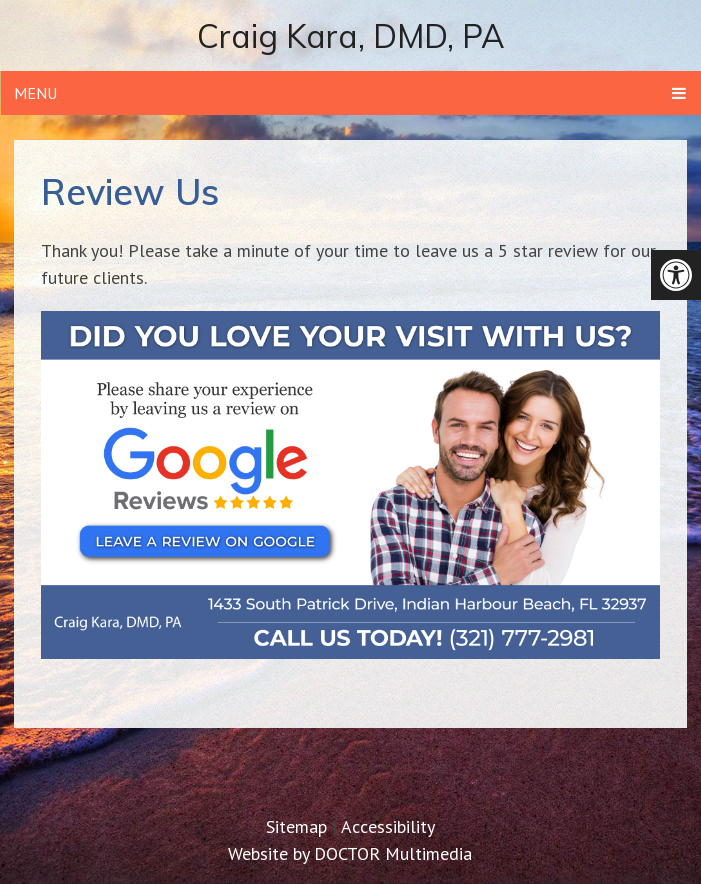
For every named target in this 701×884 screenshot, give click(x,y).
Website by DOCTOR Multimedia (350, 853)
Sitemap (296, 826)
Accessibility (388, 826)
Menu (35, 93)
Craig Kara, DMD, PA (350, 36)
